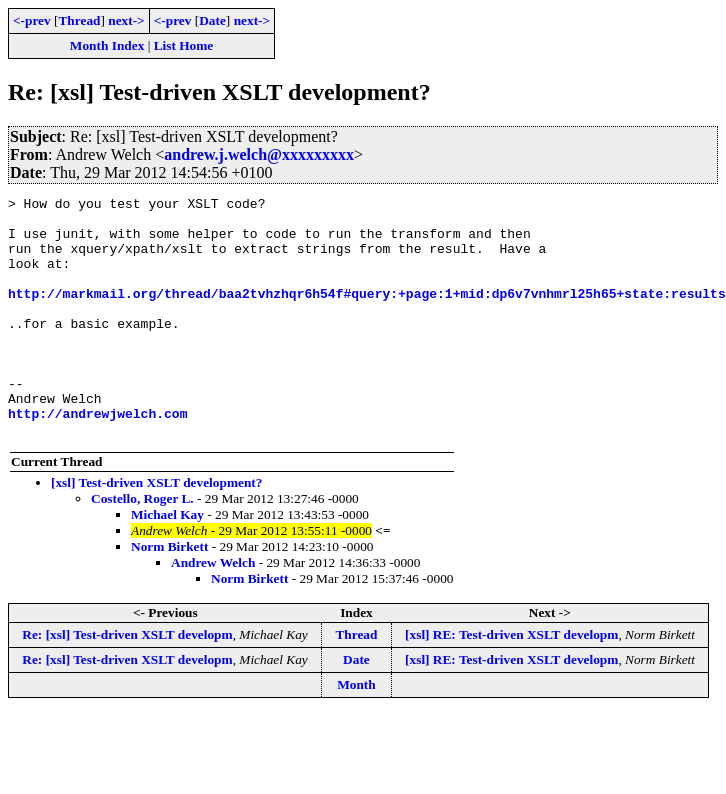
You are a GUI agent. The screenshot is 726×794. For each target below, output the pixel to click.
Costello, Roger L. (142, 546)
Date (212, 20)
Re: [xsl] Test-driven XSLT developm (127, 682)
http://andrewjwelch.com (97, 458)
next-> (126, 20)
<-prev (32, 20)
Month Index (107, 45)
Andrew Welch (213, 610)
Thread (79, 20)
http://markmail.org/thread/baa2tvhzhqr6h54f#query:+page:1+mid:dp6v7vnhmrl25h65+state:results (367, 314)
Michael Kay (167, 562)
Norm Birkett (169, 594)
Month (356, 732)
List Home (184, 45)
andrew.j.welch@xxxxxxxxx (259, 154)
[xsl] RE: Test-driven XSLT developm (511, 682)
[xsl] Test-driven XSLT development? (156, 530)
